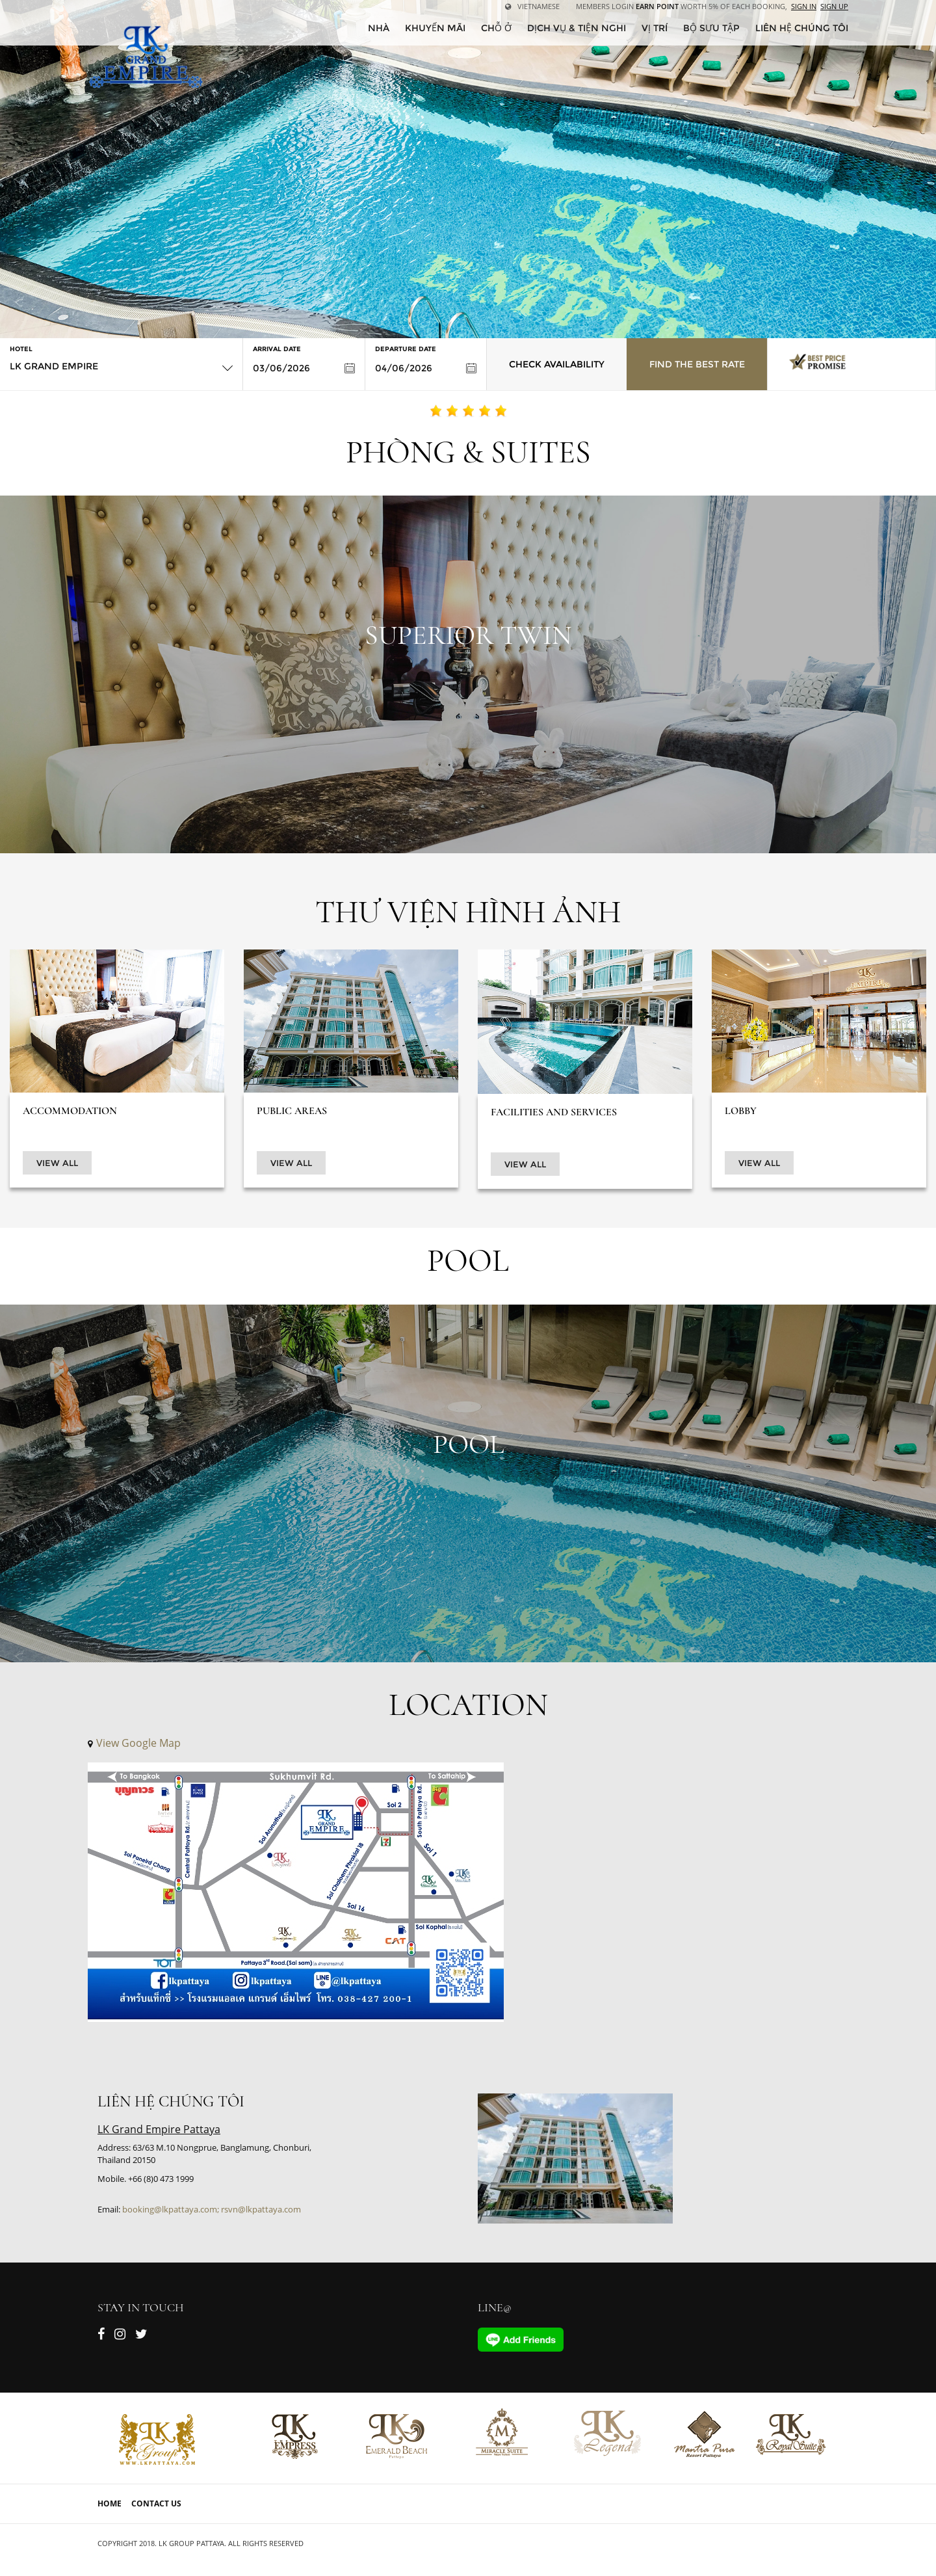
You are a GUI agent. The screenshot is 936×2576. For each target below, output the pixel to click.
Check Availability (556, 364)
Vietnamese (532, 6)
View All (57, 1163)
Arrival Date (277, 349)
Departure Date (405, 349)
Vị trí (655, 28)
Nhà (378, 28)
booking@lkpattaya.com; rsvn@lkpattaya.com (211, 2209)
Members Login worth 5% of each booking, (681, 6)
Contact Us (156, 2503)
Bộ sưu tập (711, 28)
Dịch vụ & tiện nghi (576, 28)
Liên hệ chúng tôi (801, 28)
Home (110, 2503)
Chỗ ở (496, 28)
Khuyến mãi (435, 28)
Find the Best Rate (697, 364)
